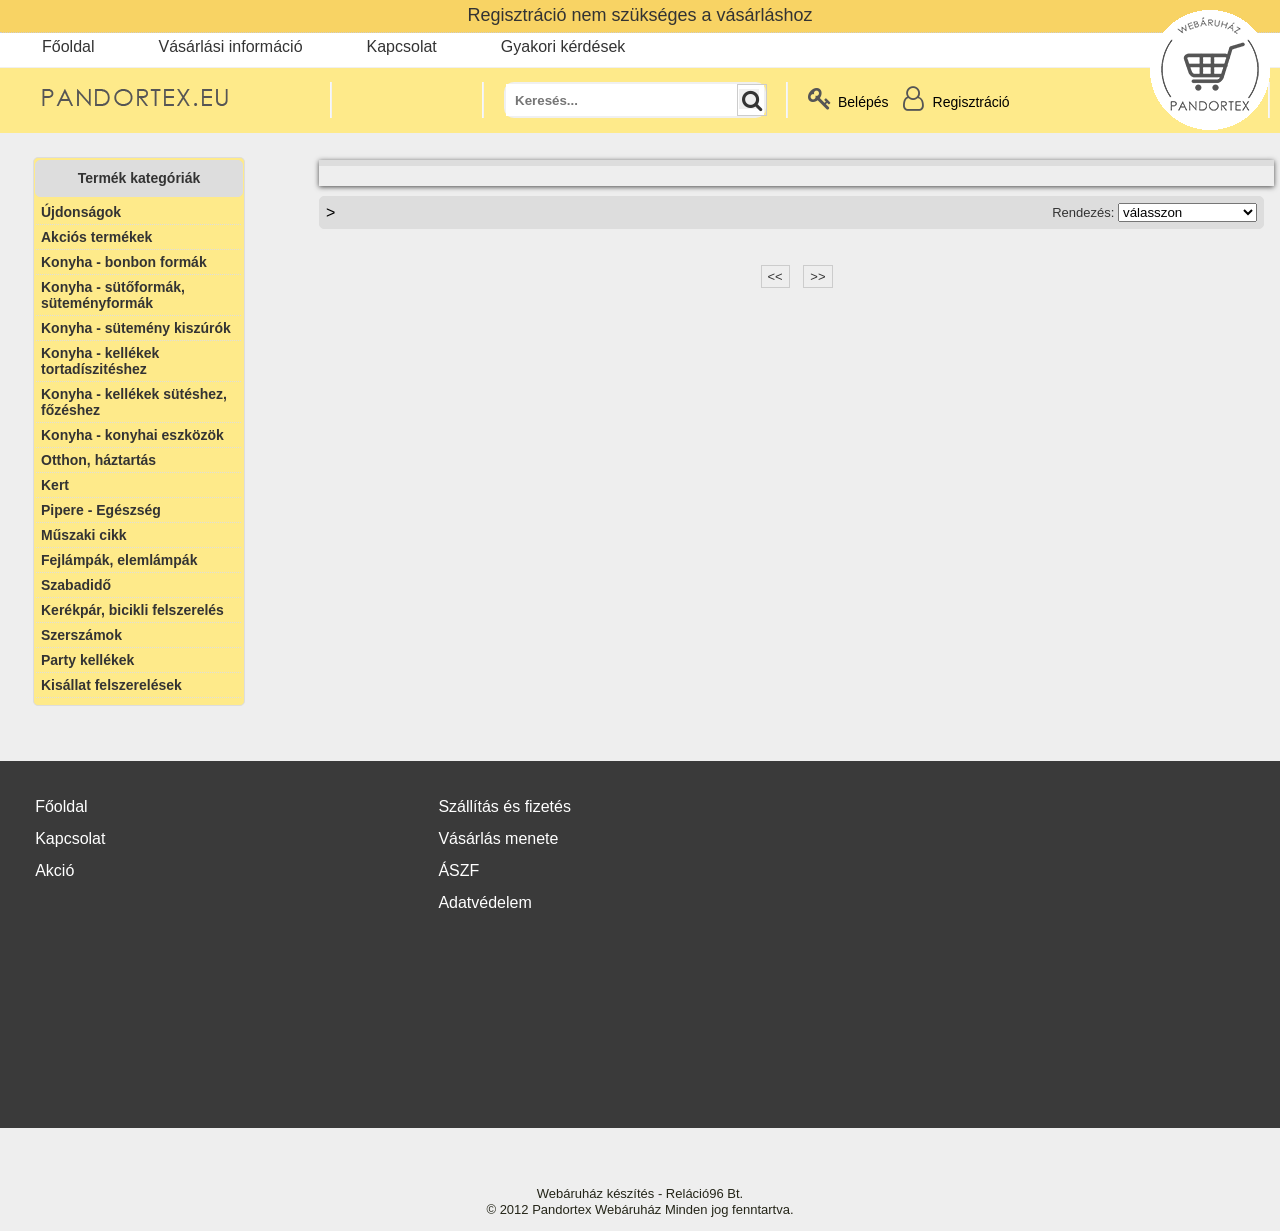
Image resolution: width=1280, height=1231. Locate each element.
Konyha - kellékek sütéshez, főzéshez (134, 402)
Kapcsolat (402, 46)
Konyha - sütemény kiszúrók (136, 328)
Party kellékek (87, 660)
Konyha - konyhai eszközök (132, 435)
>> (817, 276)
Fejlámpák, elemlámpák (119, 560)
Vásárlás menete (498, 838)
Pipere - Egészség (101, 510)
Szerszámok (81, 635)
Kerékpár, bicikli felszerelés (132, 610)
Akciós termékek (96, 237)
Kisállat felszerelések (111, 685)
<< (775, 276)
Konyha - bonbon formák (124, 262)
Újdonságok (81, 212)
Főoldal (68, 46)
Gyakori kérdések (563, 46)
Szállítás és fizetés (504, 806)
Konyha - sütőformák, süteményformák (113, 295)
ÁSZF (458, 870)
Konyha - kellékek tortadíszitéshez (100, 361)
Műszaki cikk (84, 535)
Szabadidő (76, 585)
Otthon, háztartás (98, 460)
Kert (55, 485)
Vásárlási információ (230, 46)
